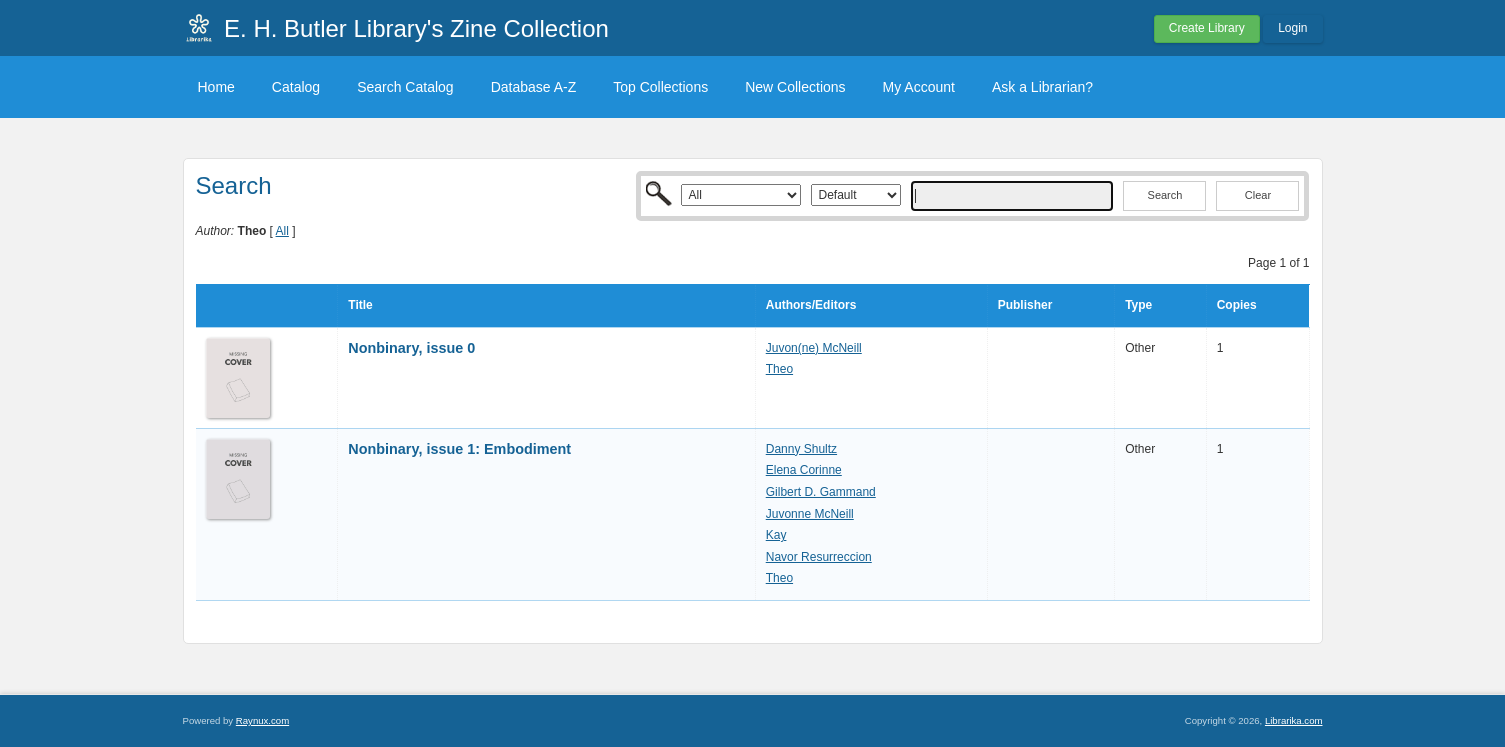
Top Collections (660, 87)
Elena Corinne (804, 470)
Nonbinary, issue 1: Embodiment (459, 449)
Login (1292, 28)
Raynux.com (262, 720)
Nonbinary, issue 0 (411, 348)
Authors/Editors (811, 305)
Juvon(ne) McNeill (814, 348)
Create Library (1207, 28)
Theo (779, 369)
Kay (776, 535)
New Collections (795, 87)
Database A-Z (534, 87)
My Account (919, 87)
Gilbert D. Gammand (821, 492)
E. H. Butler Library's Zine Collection (416, 28)
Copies (1237, 305)
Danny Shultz (801, 449)
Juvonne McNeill (810, 514)
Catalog (296, 87)
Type (1138, 305)
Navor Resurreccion (819, 557)
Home (216, 87)
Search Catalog (405, 87)
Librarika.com (1294, 720)
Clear (1258, 195)
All (282, 231)
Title (360, 305)
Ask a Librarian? (1042, 87)
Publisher (1025, 305)
